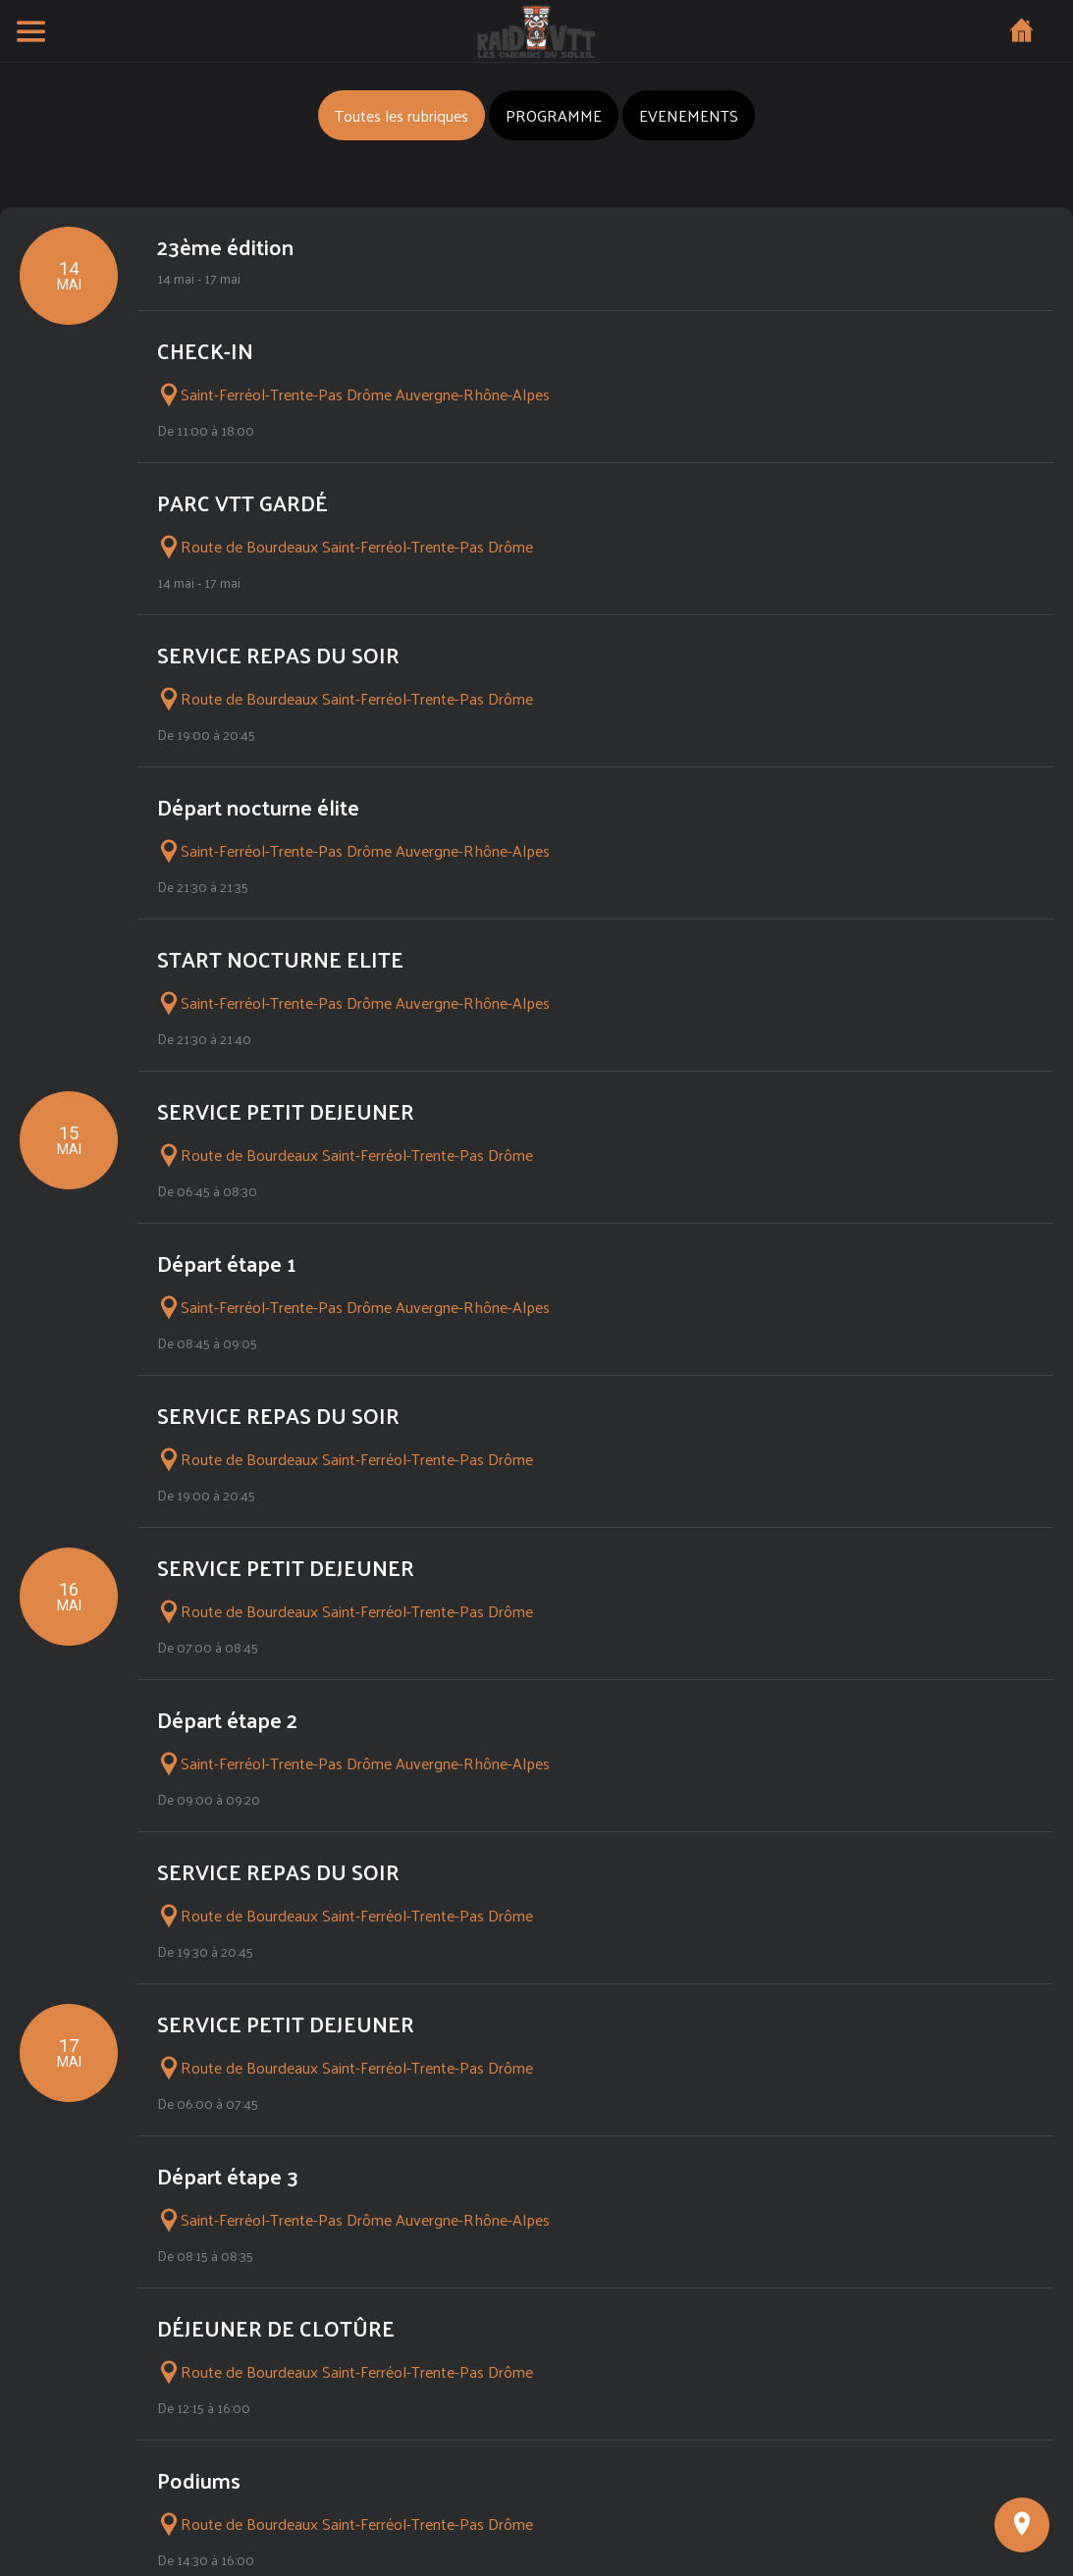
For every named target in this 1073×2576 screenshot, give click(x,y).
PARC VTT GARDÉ (242, 502)
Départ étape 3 (227, 2175)
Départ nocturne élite (258, 806)
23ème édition (225, 246)
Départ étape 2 (227, 1719)
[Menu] (31, 31)
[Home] (1022, 31)
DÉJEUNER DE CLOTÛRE (276, 2327)
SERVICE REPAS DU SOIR (278, 654)
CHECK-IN (205, 350)
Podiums (199, 2479)
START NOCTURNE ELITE (280, 958)
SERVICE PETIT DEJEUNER (285, 1110)
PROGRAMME (554, 115)
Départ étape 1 (226, 1263)
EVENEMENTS (688, 115)
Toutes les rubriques (401, 115)
